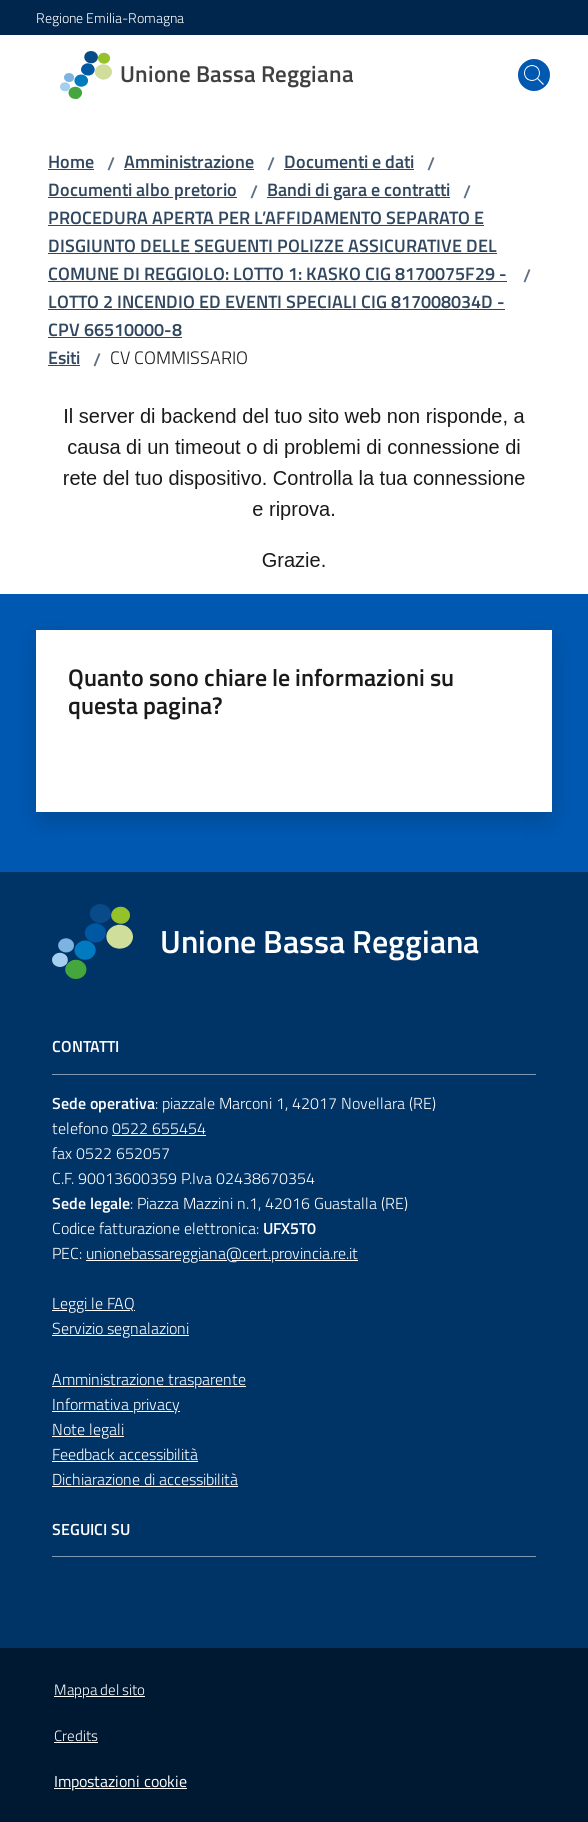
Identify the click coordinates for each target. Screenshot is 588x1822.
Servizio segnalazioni (120, 1328)
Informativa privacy (116, 1404)
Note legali (88, 1429)
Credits (76, 1735)
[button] (534, 75)
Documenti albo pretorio (142, 189)
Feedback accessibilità (125, 1454)
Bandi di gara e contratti (358, 189)
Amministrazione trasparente (149, 1379)
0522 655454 (159, 1128)
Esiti (64, 357)
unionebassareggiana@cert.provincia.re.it (222, 1253)
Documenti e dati (349, 161)
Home (71, 161)
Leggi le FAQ (93, 1303)
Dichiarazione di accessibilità (145, 1479)
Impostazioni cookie (120, 1781)
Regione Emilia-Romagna (110, 17)
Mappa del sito (99, 1689)
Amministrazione (189, 161)
